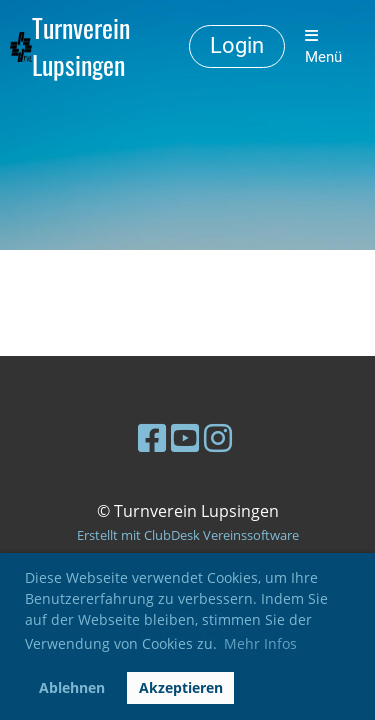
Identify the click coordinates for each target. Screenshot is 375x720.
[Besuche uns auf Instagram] (218, 437)
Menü (323, 47)
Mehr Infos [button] (260, 643)
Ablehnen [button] (72, 687)
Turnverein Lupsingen (81, 47)
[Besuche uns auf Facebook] (152, 437)
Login (237, 45)
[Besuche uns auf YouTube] (185, 437)
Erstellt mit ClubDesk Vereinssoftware (188, 535)
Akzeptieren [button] (181, 687)
